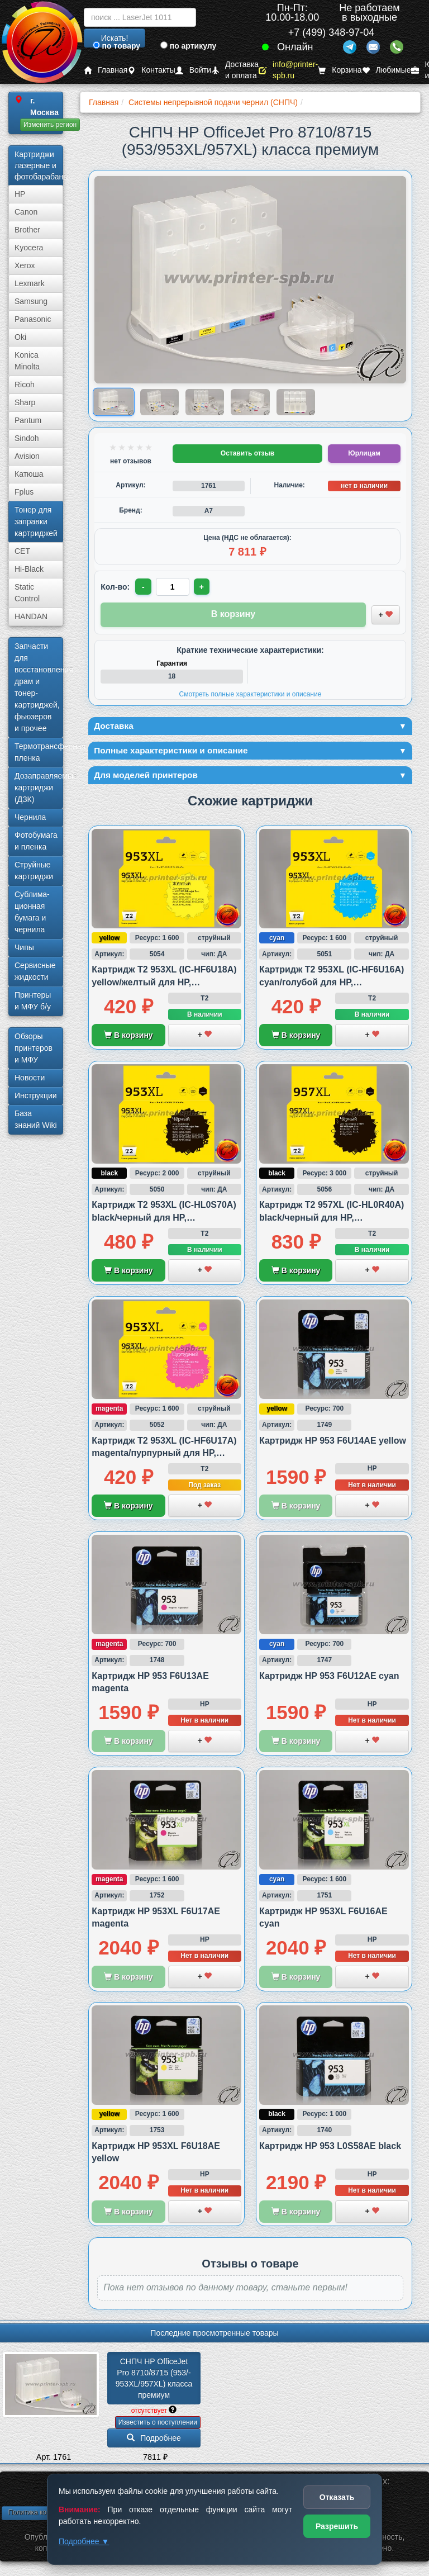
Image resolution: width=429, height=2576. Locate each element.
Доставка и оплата (235, 70)
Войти (193, 70)
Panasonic (33, 319)
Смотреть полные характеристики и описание (250, 694)
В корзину (128, 1041)
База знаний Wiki (36, 1119)
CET (22, 551)
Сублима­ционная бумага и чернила (32, 912)
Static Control (27, 592)
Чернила (30, 817)
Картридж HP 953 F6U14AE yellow (332, 1446)
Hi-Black (29, 568)
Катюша (29, 473)
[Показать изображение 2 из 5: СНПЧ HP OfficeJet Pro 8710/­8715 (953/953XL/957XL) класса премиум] (159, 402)
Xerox (25, 265)
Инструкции (36, 1095)
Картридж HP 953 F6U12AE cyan (329, 1682)
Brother (27, 229)
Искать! (114, 38)
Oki (20, 337)
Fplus (24, 491)
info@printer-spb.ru (288, 70)
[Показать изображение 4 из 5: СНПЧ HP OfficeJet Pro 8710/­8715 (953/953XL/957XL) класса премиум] (250, 402)
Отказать (337, 2497)
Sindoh (27, 438)
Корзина (339, 70)
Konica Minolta (27, 360)
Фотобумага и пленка (36, 841)
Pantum (28, 420)
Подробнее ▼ (84, 2541)
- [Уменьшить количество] (144, 586)
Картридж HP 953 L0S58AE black (330, 2152)
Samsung (31, 301)
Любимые (386, 70)
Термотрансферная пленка (39, 752)
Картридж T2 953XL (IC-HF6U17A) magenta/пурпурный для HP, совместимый (164, 1458)
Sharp (25, 402)
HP (20, 193)
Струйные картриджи (34, 870)
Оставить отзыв (247, 453)
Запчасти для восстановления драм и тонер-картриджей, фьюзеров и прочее (39, 687)
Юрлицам (364, 453)
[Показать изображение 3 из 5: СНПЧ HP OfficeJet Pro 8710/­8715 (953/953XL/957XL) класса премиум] (204, 402)
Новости (30, 1077)
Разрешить (337, 2526)
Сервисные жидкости (35, 971)
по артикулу (188, 45)
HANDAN (31, 616)
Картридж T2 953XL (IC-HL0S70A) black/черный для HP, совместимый (164, 1223)
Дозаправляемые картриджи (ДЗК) (39, 787)
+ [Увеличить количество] (204, 586)
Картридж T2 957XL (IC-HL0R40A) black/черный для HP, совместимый (331, 1223)
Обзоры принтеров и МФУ (34, 1048)
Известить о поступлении (157, 2428)
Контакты (151, 70)
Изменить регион (50, 125)
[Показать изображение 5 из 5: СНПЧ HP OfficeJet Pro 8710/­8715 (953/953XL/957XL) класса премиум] (296, 402)
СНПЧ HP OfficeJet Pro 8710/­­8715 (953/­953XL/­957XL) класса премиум (155, 2385)
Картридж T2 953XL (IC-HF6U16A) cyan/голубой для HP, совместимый (331, 988)
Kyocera (29, 247)
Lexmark (30, 283)
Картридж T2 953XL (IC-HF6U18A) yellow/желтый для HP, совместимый (164, 988)
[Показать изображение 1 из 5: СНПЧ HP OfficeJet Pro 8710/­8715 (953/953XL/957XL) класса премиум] (114, 402)
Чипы (24, 947)
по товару (116, 45)
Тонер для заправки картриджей (36, 521)
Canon (26, 211)
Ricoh (25, 384)
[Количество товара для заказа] (174, 587)
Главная (105, 70)
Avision (27, 456)
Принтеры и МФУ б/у (33, 1000)
